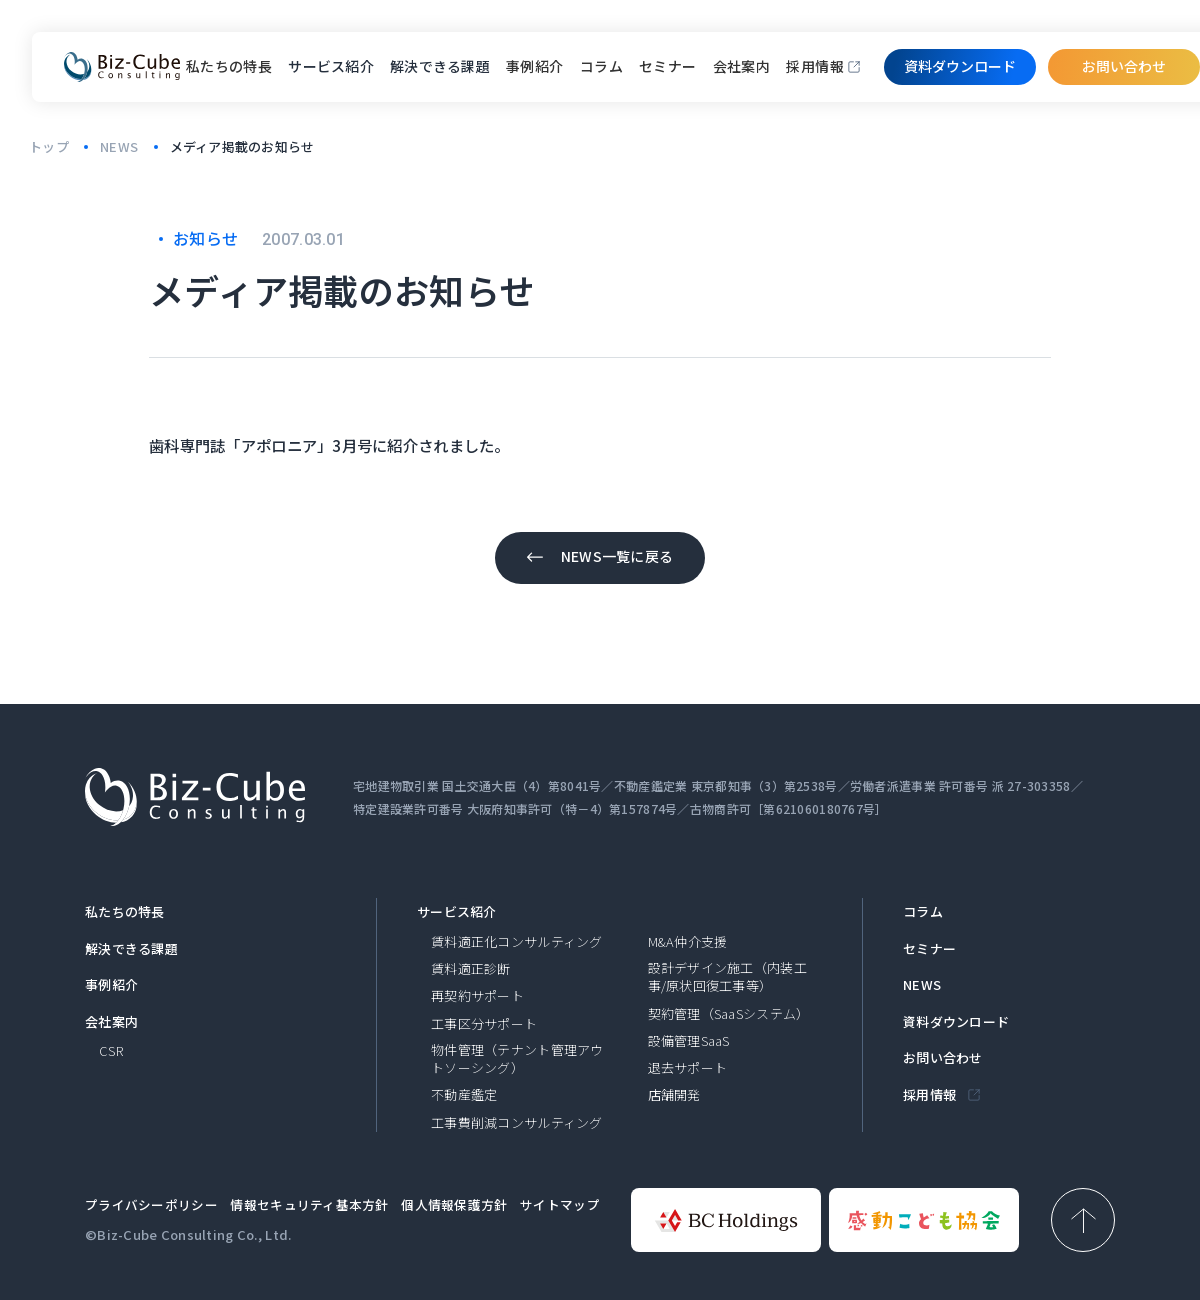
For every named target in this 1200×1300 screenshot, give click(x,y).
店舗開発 (674, 1095)
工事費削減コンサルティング (517, 1123)
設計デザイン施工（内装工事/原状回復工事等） (727, 977)
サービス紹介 (457, 912)
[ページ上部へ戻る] (1083, 1220)
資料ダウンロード (956, 1022)
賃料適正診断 (471, 969)
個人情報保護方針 (454, 1204)
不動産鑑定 (464, 1095)
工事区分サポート (484, 1024)
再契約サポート (477, 996)
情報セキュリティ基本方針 (309, 1204)
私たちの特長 (229, 66)
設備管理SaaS (689, 1041)
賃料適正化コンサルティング (517, 942)
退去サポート (688, 1068)
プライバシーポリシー (151, 1204)
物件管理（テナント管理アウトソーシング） (517, 1059)
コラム (601, 66)
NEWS (922, 985)
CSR (111, 1051)
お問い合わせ (1124, 66)
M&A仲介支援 (688, 942)
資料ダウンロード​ (960, 66)
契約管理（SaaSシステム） (729, 1014)
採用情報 (815, 66)
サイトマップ (560, 1204)
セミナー (668, 66)
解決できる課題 (131, 949)
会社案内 (742, 66)
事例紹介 (535, 66)
